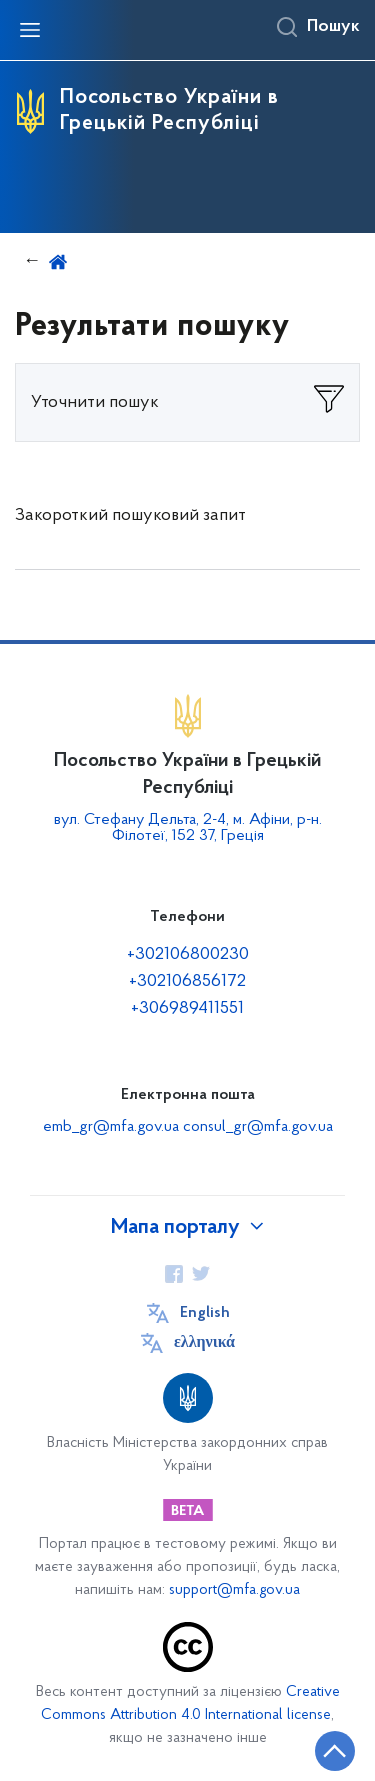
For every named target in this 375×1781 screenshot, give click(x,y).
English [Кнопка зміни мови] (205, 1313)
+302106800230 (188, 954)
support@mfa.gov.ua (234, 1590)
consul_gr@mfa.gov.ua (258, 1127)
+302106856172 (187, 981)
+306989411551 (187, 1008)
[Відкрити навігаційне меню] (30, 30)
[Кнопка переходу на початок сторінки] (335, 1751)
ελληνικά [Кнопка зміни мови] (204, 1343)
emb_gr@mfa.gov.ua (111, 1127)
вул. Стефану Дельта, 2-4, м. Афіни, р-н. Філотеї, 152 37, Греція (188, 828)
